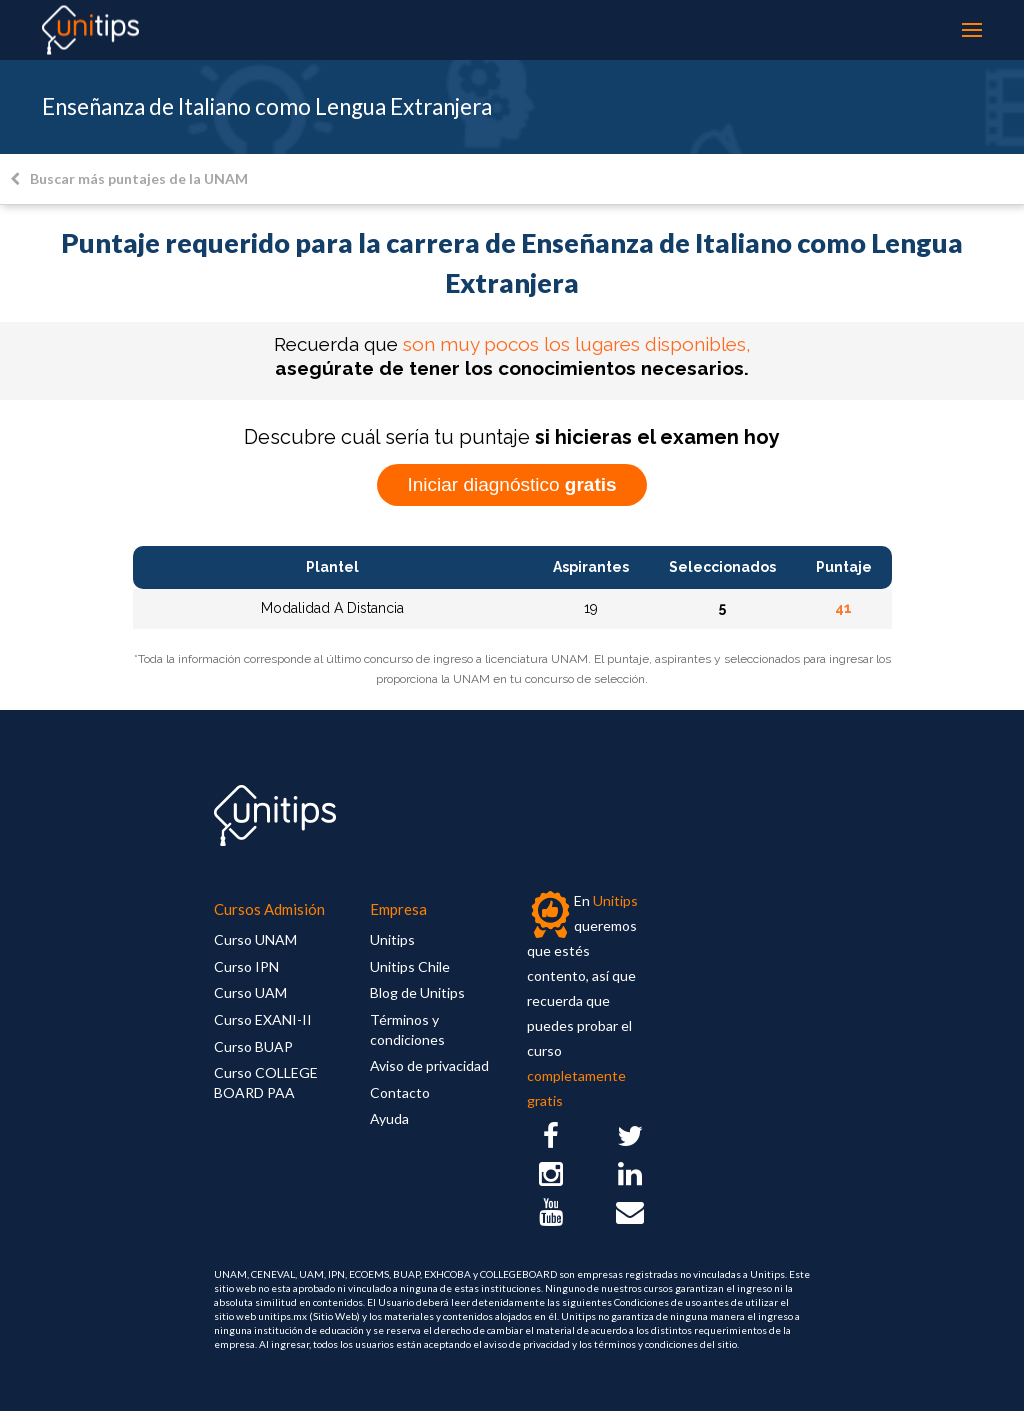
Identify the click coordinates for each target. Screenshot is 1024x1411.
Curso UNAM (255, 939)
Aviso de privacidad (429, 1065)
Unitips (392, 939)
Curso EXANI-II (263, 1019)
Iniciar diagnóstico (511, 484)
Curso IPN (246, 966)
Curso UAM (250, 992)
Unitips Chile (410, 966)
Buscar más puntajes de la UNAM (129, 178)
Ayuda (389, 1118)
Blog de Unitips (417, 992)
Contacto (400, 1092)
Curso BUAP (253, 1046)
